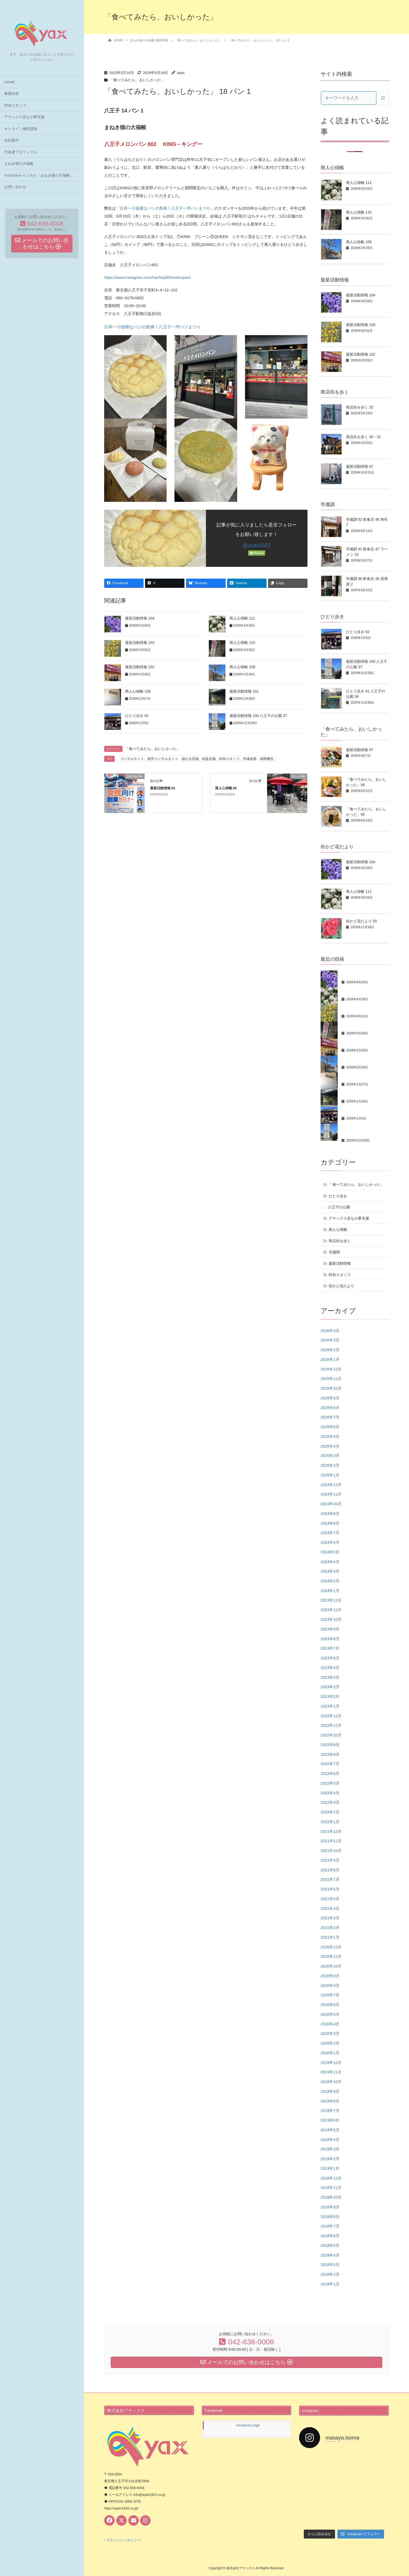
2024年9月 (330, 1513)
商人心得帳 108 (138, 691)
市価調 (334, 1252)
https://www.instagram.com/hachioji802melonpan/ (147, 277)
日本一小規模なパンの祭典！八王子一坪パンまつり (165, 208)
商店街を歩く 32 (359, 407)
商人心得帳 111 (242, 618)
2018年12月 (331, 2178)
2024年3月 (330, 1571)
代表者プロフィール (20, 152)
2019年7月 (330, 2110)
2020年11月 (331, 1956)
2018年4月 (330, 2255)
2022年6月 (330, 1773)
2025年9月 (330, 1398)
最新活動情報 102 (139, 667)
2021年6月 (330, 1889)
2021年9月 (330, 1860)
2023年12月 (331, 1600)
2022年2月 (330, 1812)
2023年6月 (330, 1658)
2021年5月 (330, 1898)
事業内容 (11, 94)
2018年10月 (331, 2197)
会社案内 (11, 140)
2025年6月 (330, 1427)
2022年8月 (330, 1754)
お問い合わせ (15, 187)
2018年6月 (330, 2235)
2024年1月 (330, 1590)
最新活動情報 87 (359, 466)
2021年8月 (330, 1870)
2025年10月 (331, 1388)
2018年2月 (330, 2274)
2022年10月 (331, 1735)
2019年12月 (331, 2062)
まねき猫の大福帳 (19, 164)
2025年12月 (331, 1369)
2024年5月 (330, 1552)
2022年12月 (331, 1716)
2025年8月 (330, 1407)
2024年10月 (331, 1504)
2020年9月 (330, 1976)
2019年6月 (330, 2120)
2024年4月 (330, 1561)
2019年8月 (330, 2101)
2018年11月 (331, 2187)
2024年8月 (330, 1523)
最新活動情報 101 (244, 691)
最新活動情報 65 (162, 788)
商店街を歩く (340, 1241)
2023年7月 (330, 1648)
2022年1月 (330, 1821)
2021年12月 (331, 1831)
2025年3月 (330, 1455)
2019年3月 (330, 2149)
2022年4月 (330, 1793)
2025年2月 (330, 1465)
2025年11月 (331, 1378)
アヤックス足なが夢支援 (24, 117)
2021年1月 (330, 1937)
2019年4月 (330, 2139)
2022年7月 (330, 1764)
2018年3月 (330, 2264)
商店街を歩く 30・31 (363, 437)
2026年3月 (330, 1340)
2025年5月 (330, 1436)
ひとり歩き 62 (136, 716)
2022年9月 (330, 1744)
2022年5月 (330, 1783)
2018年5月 (330, 2245)
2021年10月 (331, 1850)
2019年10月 (331, 2081)
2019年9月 (330, 2091)
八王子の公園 (339, 1207)
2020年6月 (330, 2004)
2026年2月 (330, 1349)
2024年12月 (331, 1484)
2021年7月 (330, 1879)
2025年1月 (330, 1475)
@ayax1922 (257, 545)
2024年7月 (330, 1532)
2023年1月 (330, 1706)
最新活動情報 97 (359, 750)
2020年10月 (331, 1966)
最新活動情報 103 (139, 642)
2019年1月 (330, 2168)
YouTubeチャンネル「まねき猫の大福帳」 (38, 175)
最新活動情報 (340, 1263)
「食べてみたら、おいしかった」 (137, 80)
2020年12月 (331, 1947)
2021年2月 (330, 1927)
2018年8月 (330, 2216)
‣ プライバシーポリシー (122, 2540)
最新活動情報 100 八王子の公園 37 (258, 716)
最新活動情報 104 (139, 618)
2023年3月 (330, 1686)
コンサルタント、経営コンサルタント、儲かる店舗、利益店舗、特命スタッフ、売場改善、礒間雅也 (197, 759)
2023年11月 (331, 1609)
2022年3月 (330, 1802)
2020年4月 (330, 2024)
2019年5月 (330, 2130)
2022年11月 (331, 1725)
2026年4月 (330, 1330)
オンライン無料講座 (20, 129)
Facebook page (248, 2425)
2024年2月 (330, 1581)
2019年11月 (331, 2072)
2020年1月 (330, 2053)
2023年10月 (331, 1619)
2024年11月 (331, 1494)
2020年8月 (330, 1985)
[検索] (382, 98)
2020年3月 (330, 2033)
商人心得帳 (338, 1229)
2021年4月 (330, 1908)
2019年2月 (330, 2158)
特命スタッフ (15, 105)
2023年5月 (330, 1667)
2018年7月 (330, 2226)
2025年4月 (330, 1446)
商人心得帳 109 (242, 667)
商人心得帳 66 (226, 788)
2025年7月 (330, 1417)
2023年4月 (330, 1677)
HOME (9, 82)
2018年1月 (330, 2284)
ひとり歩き (338, 1196)
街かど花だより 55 (361, 921)
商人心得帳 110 (242, 642)
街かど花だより (341, 1286)
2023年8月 (330, 1639)
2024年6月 (330, 1542)
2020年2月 (330, 2043)
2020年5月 (330, 2014)
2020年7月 (330, 1995)
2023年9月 (330, 1629)
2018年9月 (330, 2207)
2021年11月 (331, 1841)
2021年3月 (330, 1918)
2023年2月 (330, 1696)
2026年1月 (330, 1359)
